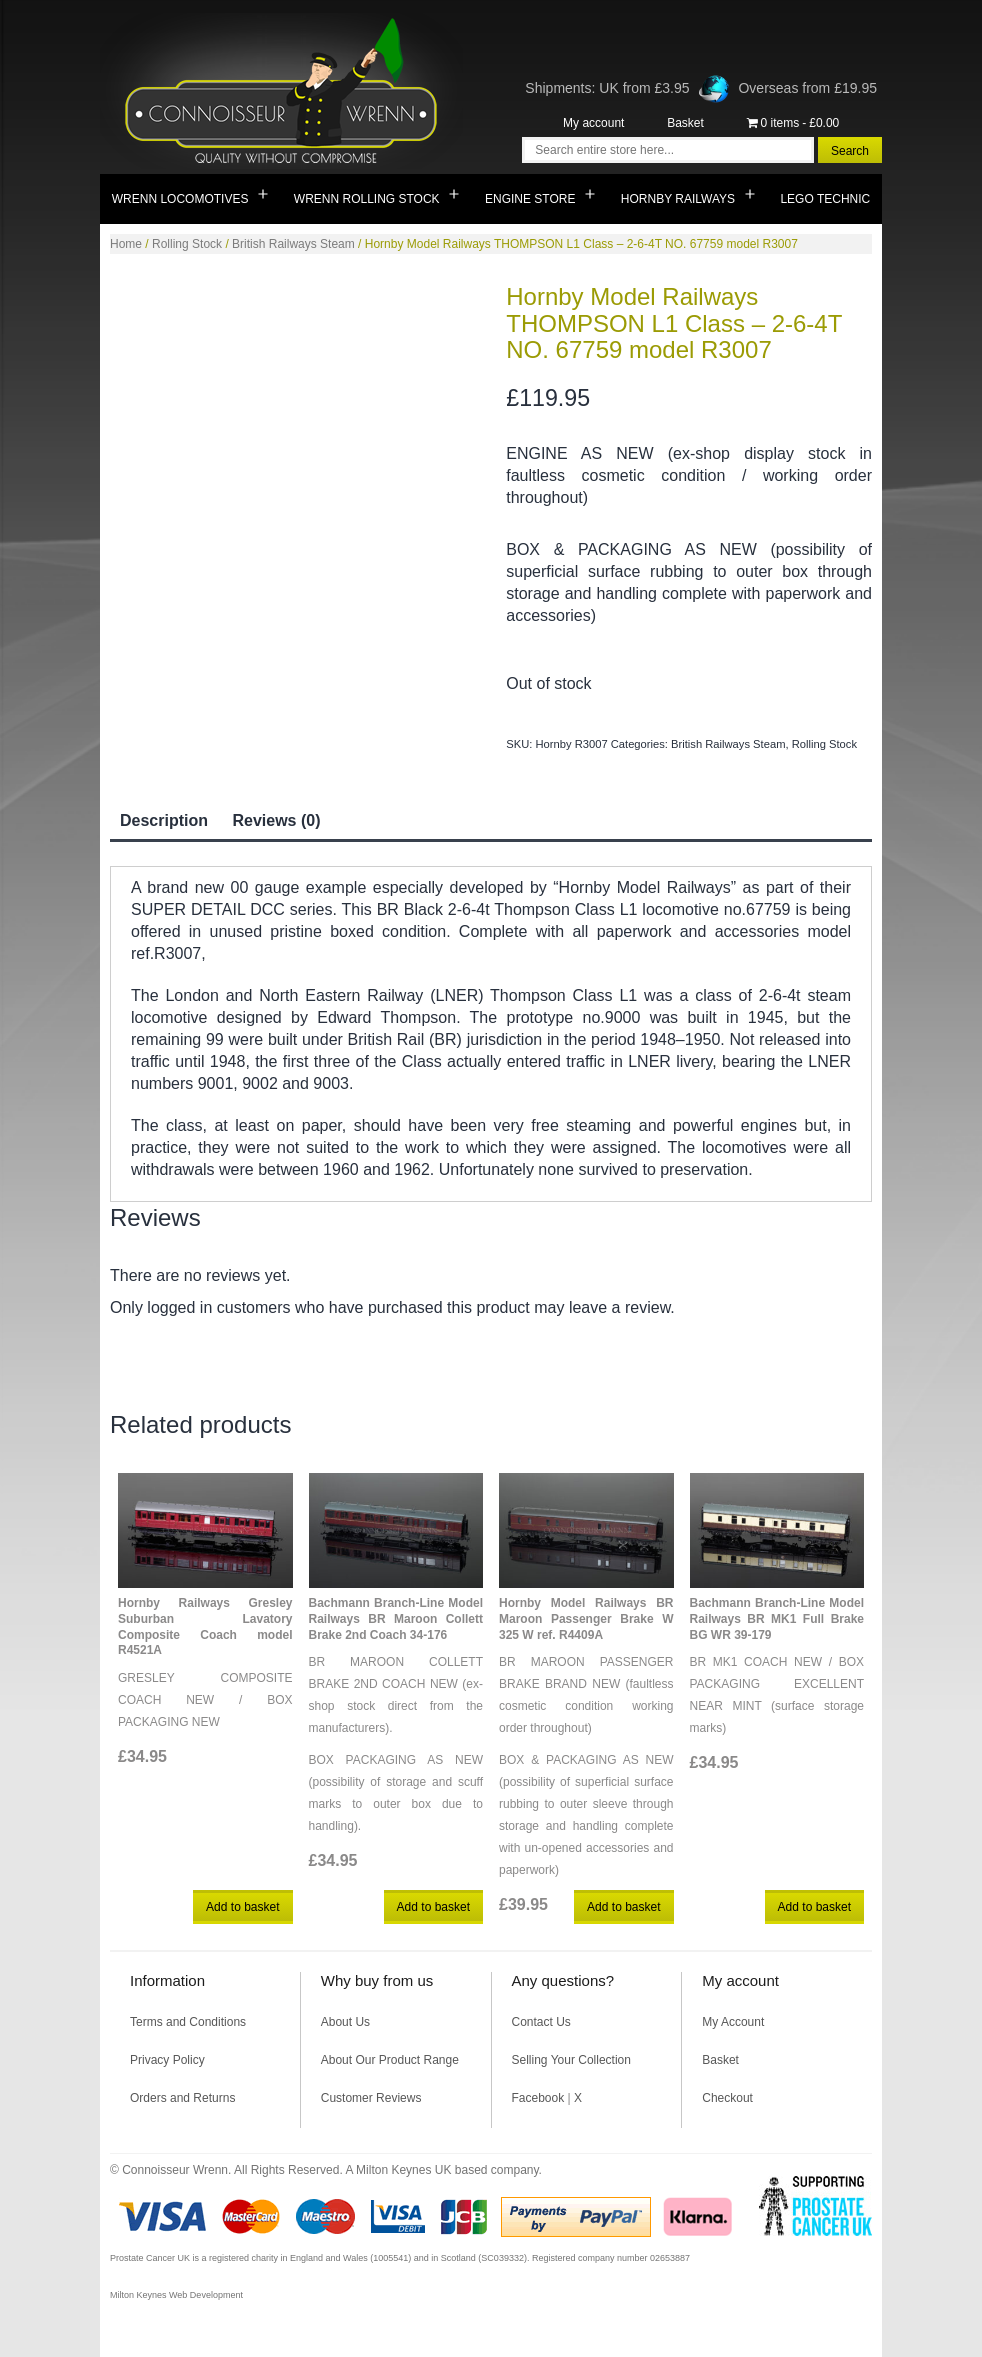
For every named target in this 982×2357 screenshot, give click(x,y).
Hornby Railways (678, 199)
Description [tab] (164, 820)
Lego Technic (825, 199)
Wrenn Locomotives (180, 199)
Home (126, 244)
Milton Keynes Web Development (176, 2295)
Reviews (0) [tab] (276, 820)
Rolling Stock (187, 244)
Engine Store (530, 199)
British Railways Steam (293, 244)
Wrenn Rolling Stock (367, 199)
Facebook (538, 2098)
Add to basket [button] (242, 1907)
